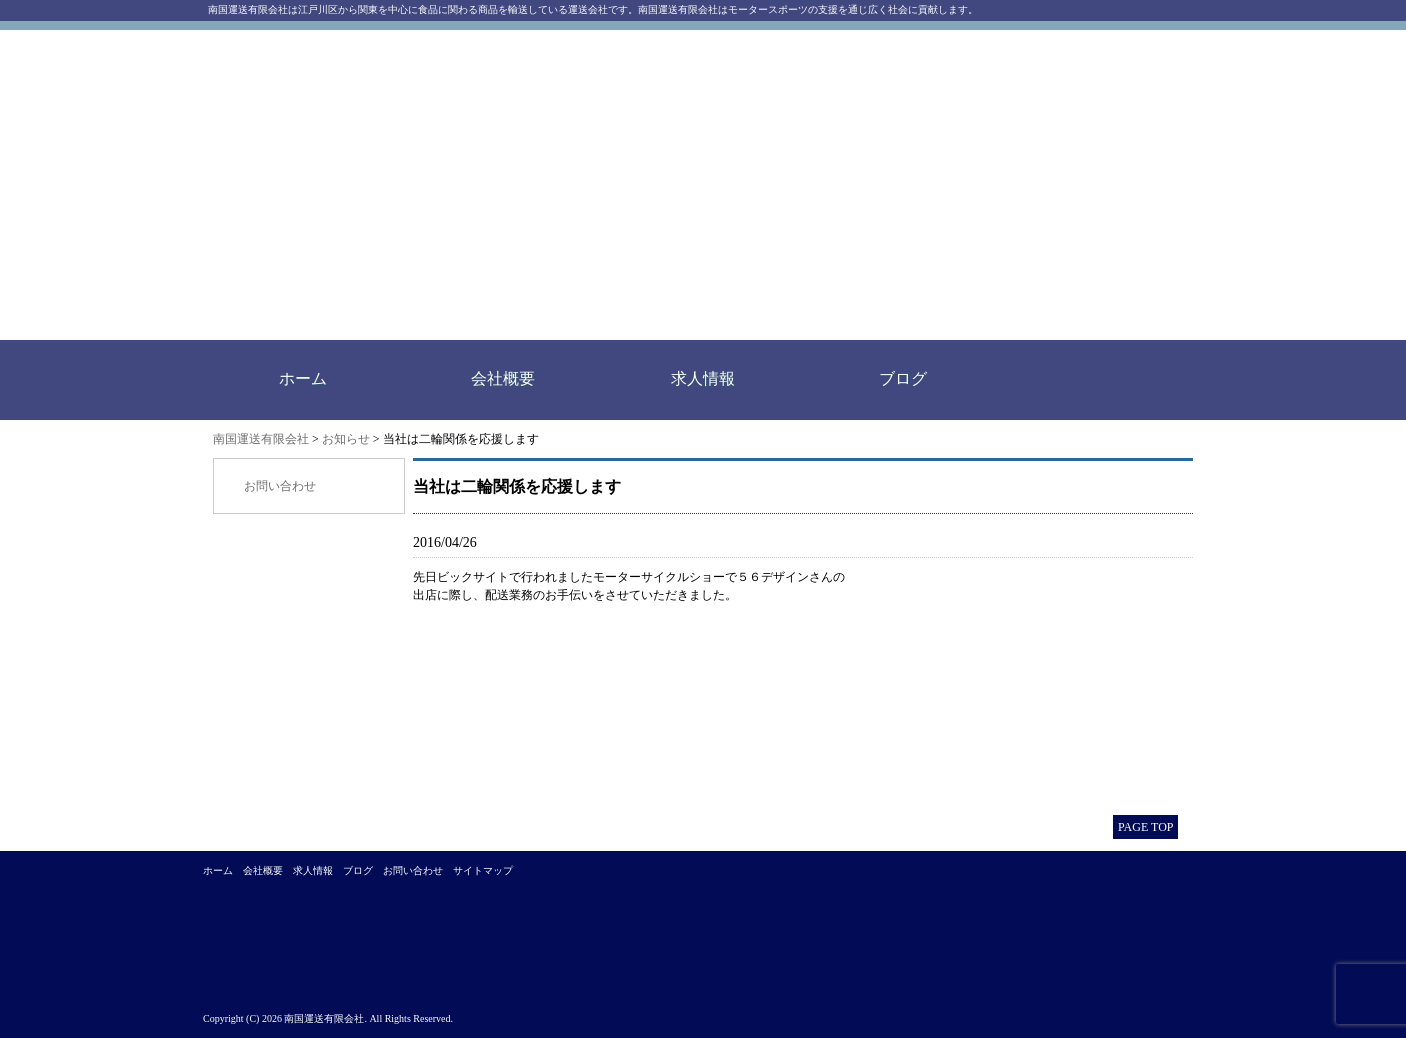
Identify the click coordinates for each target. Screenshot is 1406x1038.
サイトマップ (483, 870)
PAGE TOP (1145, 827)
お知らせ (346, 439)
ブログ (903, 378)
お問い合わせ (280, 486)
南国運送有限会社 (261, 439)
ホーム (303, 378)
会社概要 (503, 378)
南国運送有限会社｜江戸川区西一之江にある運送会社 (490, 185)
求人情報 (703, 378)
